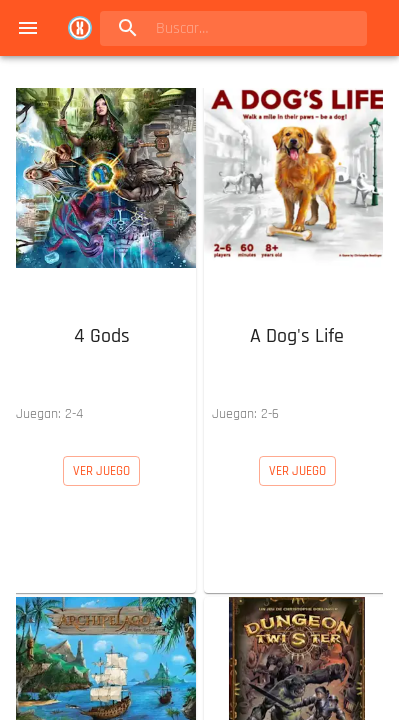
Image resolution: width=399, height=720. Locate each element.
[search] (227, 28)
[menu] (28, 28)
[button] (102, 256)
